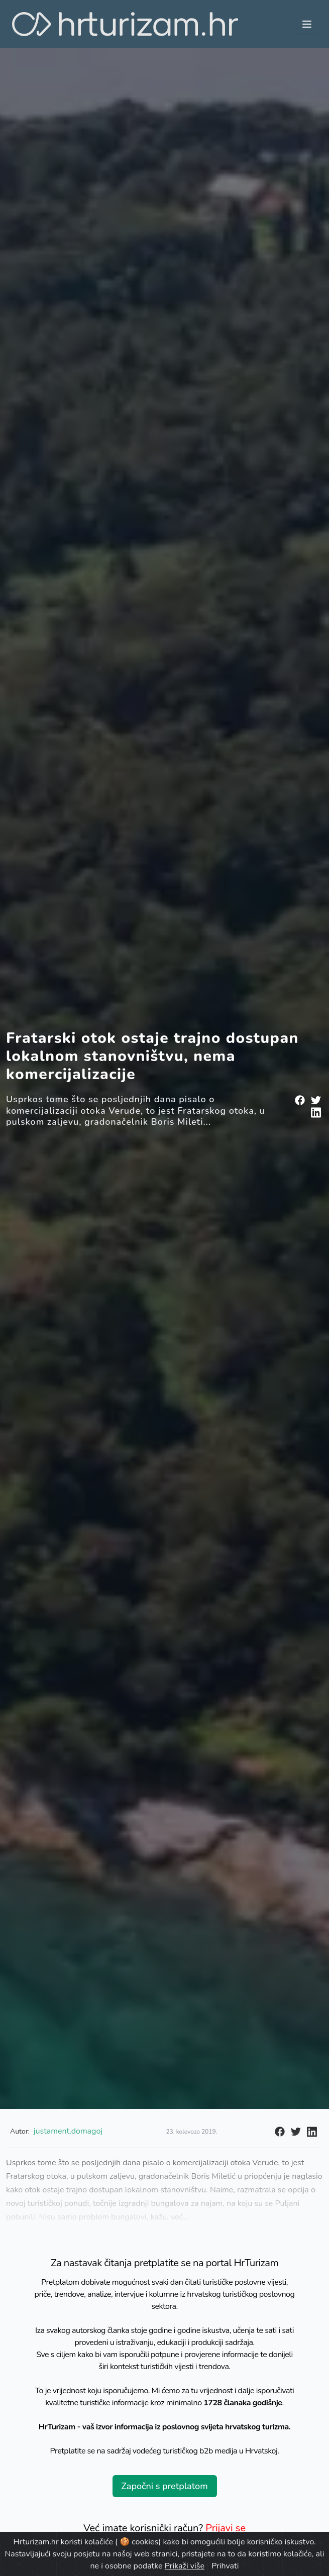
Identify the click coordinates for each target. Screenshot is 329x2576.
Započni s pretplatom (164, 2486)
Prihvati (225, 2565)
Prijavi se (225, 2528)
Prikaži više (184, 2565)
